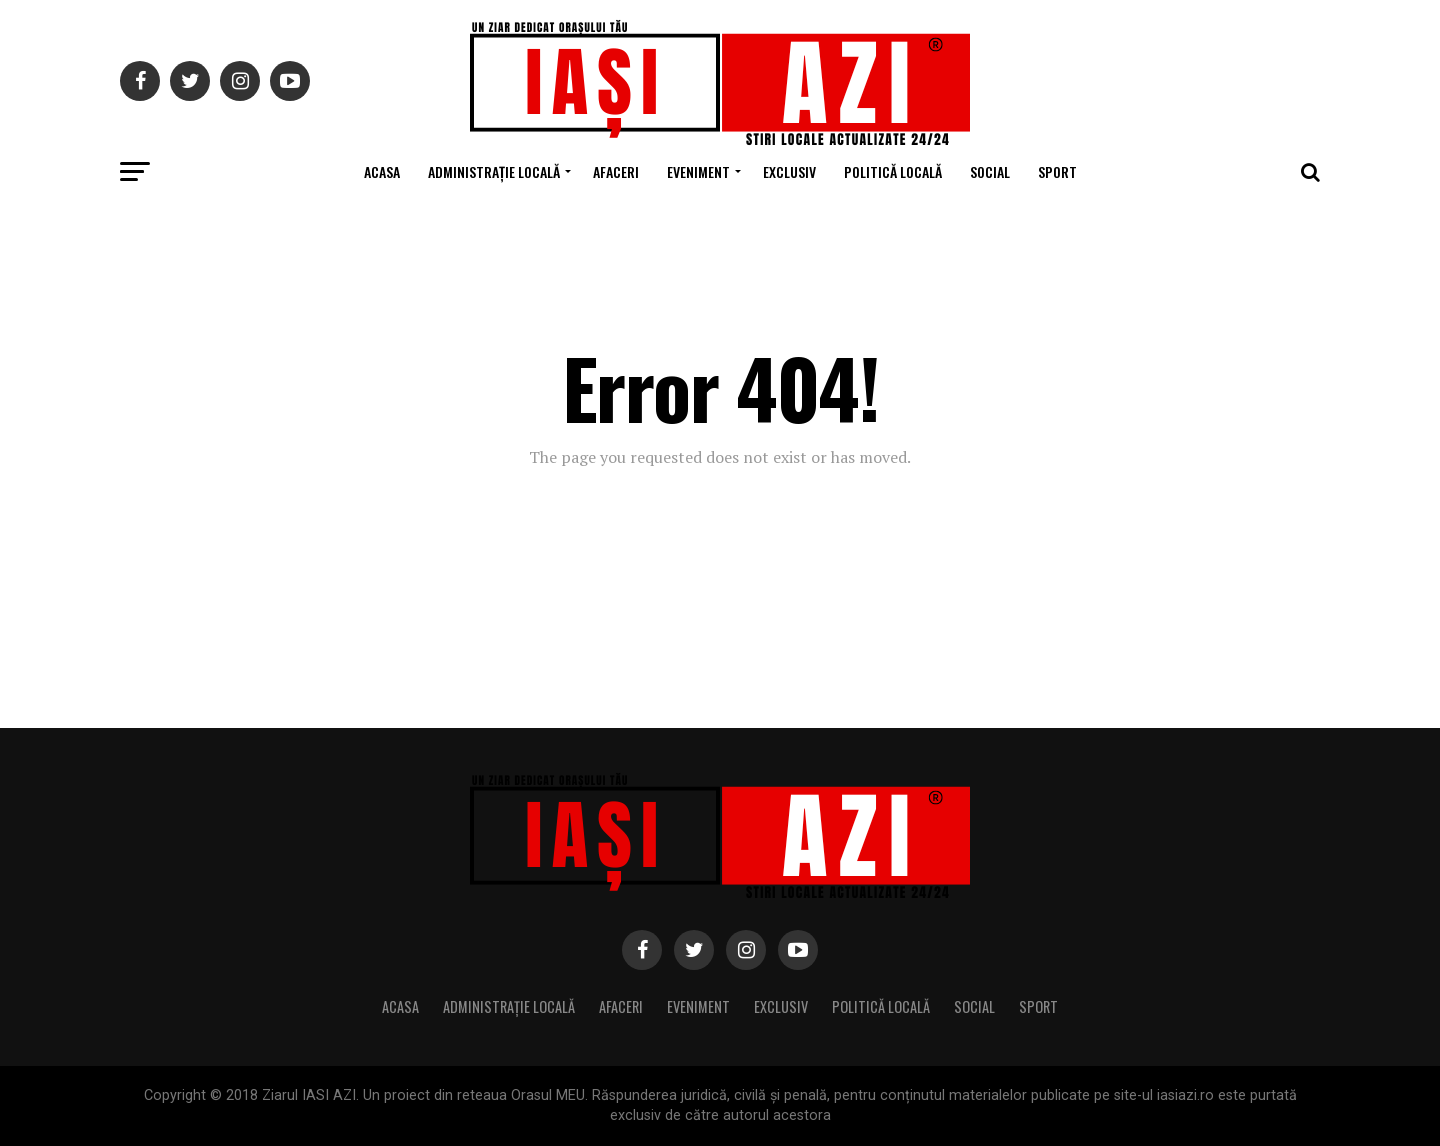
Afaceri (616, 171)
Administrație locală (494, 171)
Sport (1057, 171)
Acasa (382, 171)
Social (990, 171)
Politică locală (893, 171)
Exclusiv (789, 171)
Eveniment (698, 171)
